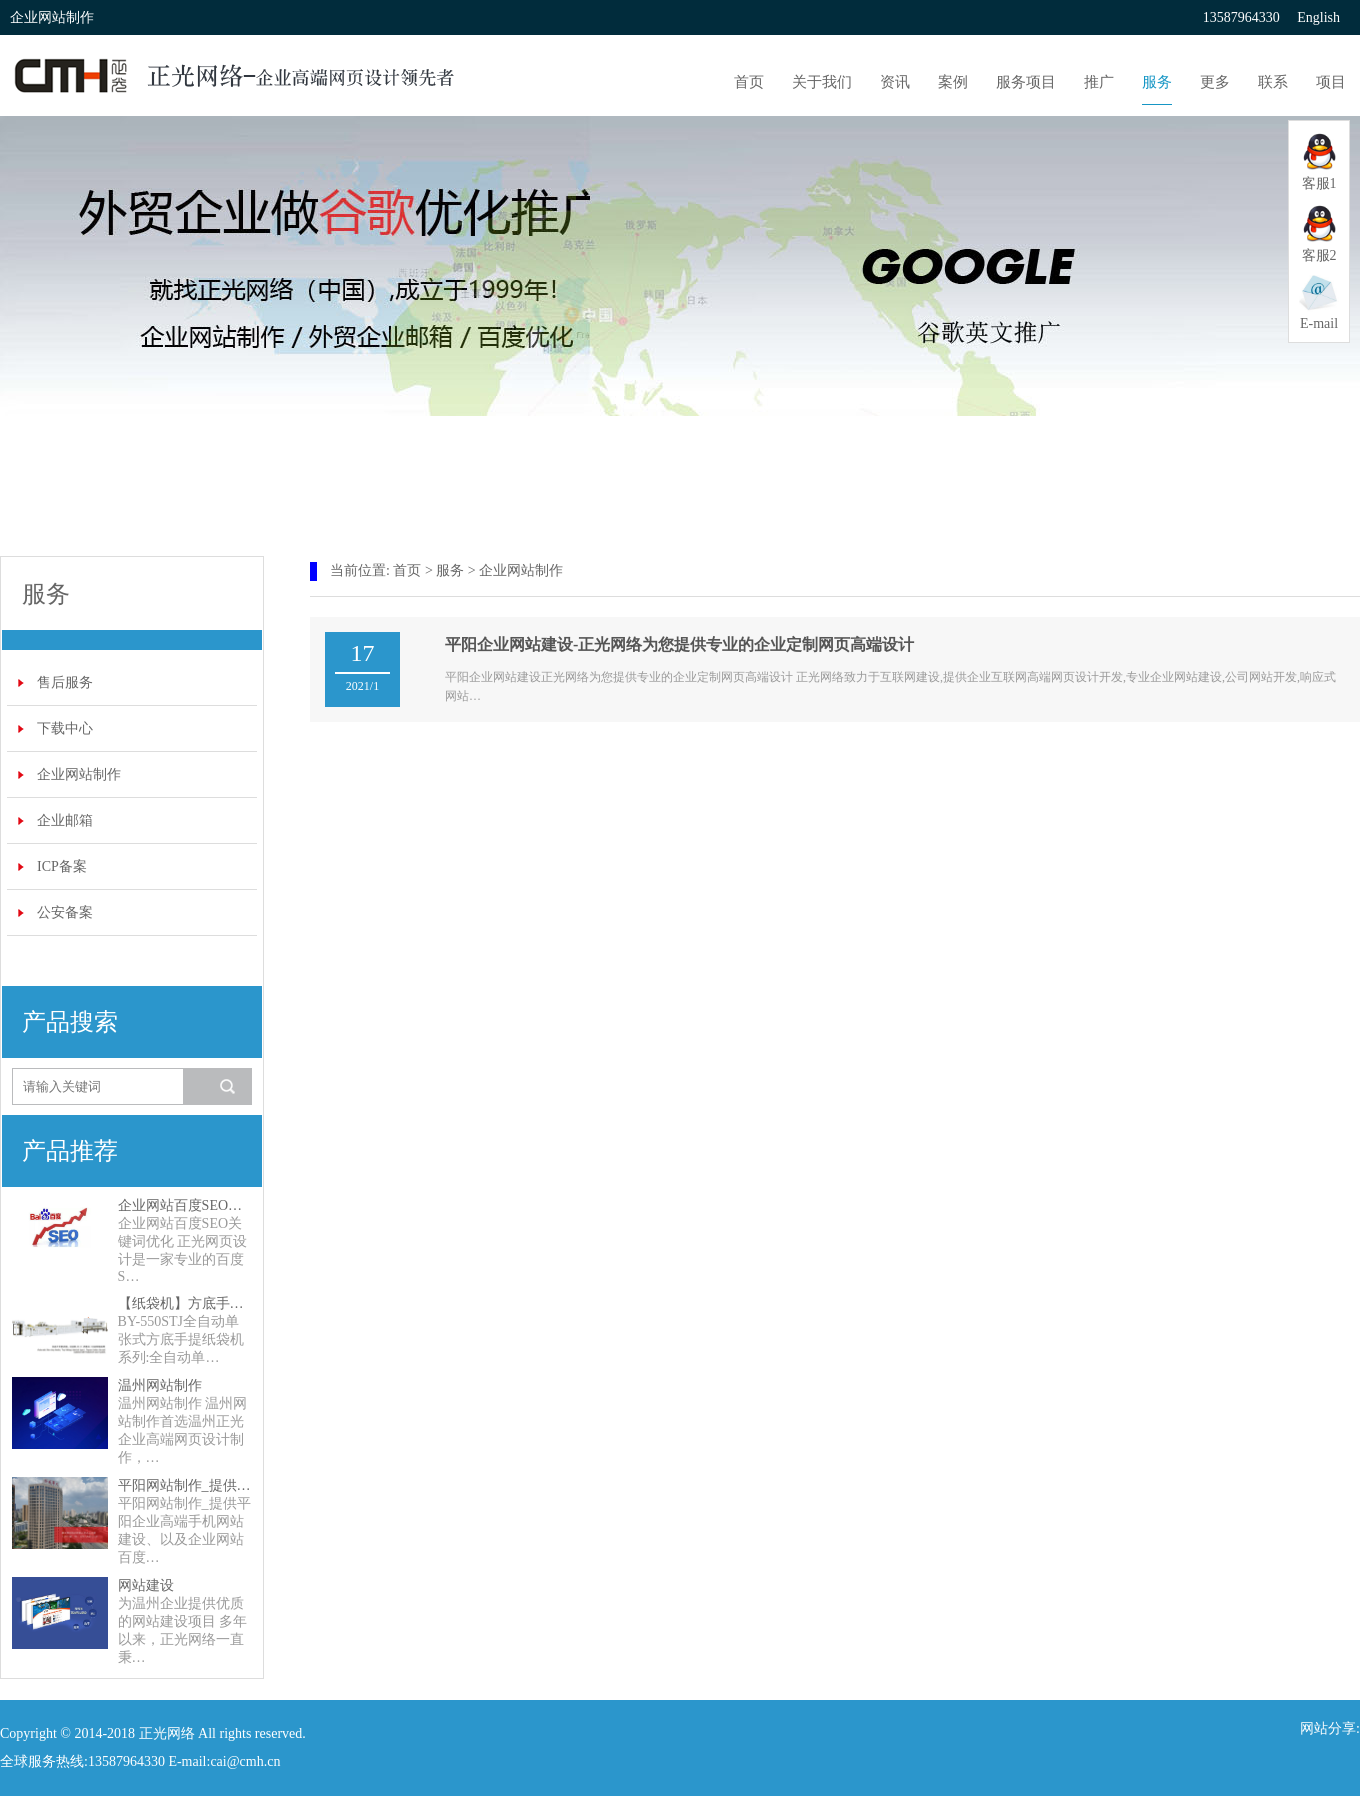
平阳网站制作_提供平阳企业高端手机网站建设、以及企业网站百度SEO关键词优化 (185, 1485)
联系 (1273, 82)
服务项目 (1026, 82)
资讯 (895, 82)
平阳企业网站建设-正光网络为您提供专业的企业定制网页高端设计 (679, 644)
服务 (1157, 82)
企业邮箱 (65, 820)
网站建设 (146, 1585)
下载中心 (65, 728)
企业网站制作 (79, 774)
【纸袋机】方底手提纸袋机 (185, 1303)
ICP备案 (62, 866)
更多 (1215, 82)
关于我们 (822, 82)
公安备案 (65, 912)
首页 (749, 82)
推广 (1099, 82)
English (1318, 17)
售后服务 (65, 682)
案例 (953, 82)
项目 (1331, 82)
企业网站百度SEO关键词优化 (185, 1205)
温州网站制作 (160, 1385)
